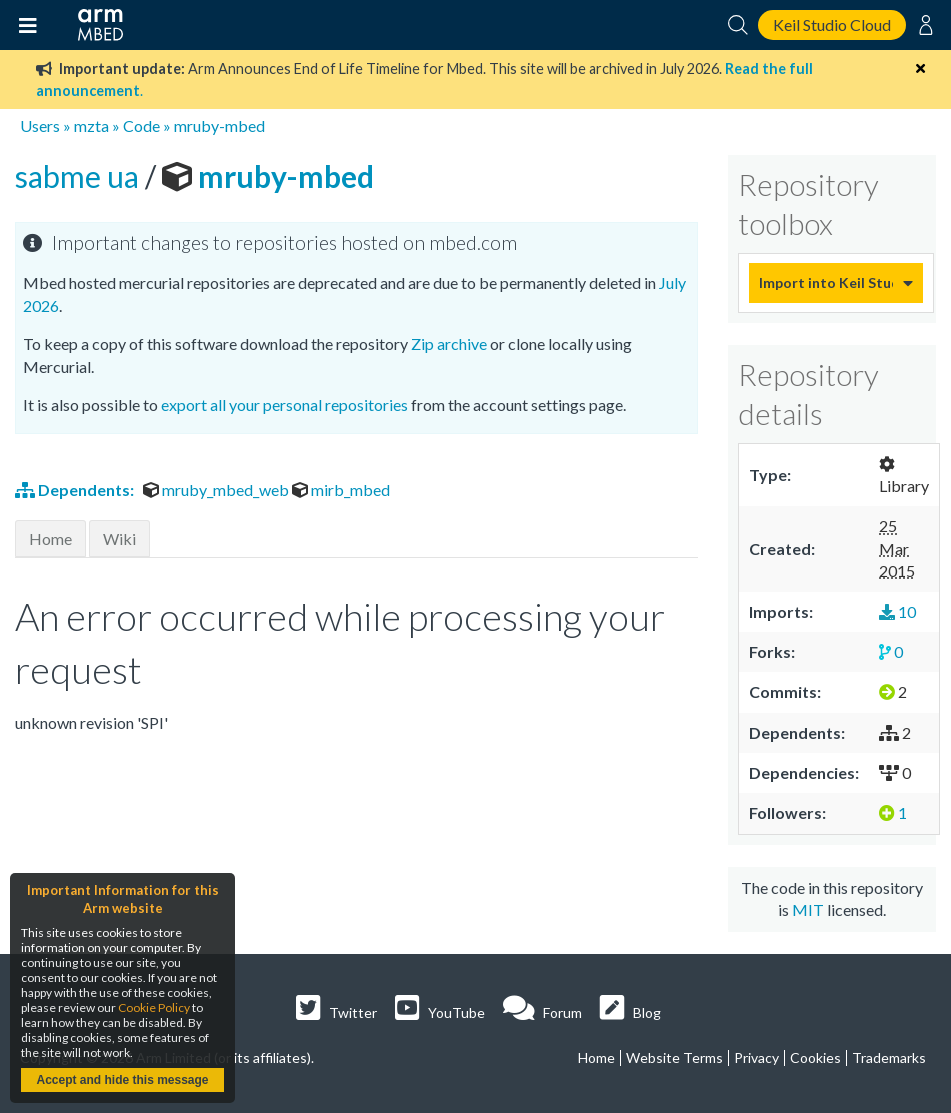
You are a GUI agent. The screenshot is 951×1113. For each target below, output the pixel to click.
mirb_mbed (341, 489)
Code (141, 125)
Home (50, 538)
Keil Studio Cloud (832, 24)
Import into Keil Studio (826, 282)
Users (40, 125)
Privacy (756, 1057)
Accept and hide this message (122, 1080)
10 (897, 611)
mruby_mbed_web (217, 489)
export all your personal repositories (284, 404)
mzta (91, 125)
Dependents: (76, 489)
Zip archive (449, 343)
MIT (808, 909)
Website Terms (674, 1057)
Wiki (119, 538)
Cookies (815, 1057)
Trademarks (889, 1057)
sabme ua (80, 176)
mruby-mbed (219, 125)
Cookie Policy (154, 1007)
